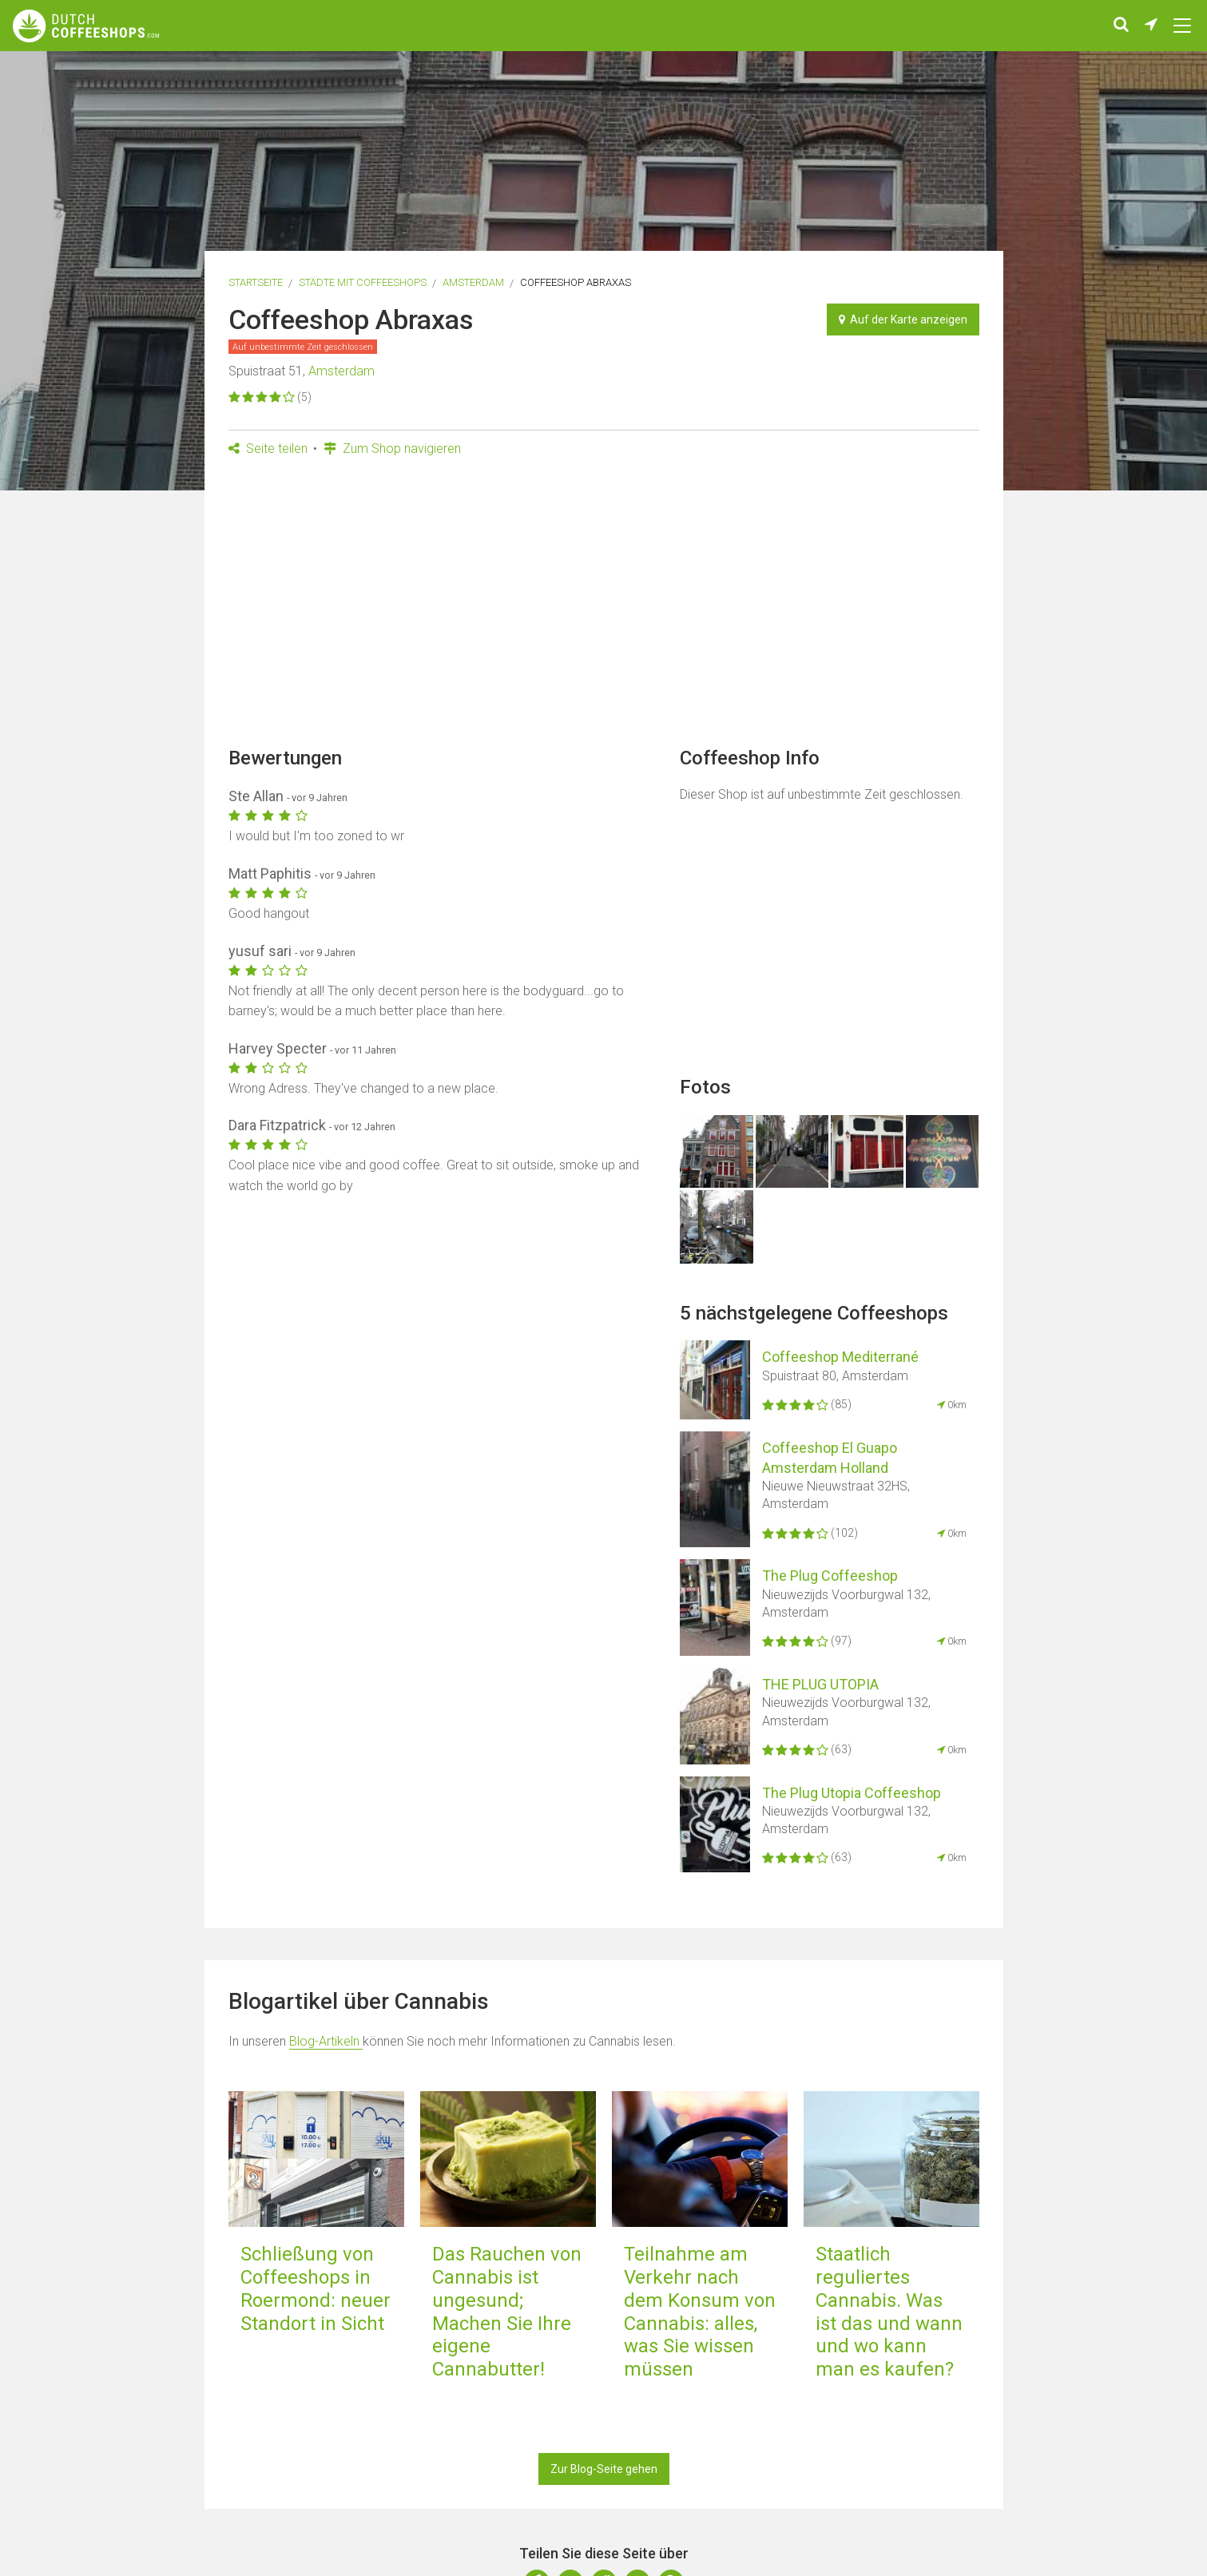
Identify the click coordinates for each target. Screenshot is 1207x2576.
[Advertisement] (603, 607)
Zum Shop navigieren (392, 448)
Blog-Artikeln (326, 2041)
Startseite (255, 282)
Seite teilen (268, 448)
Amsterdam (473, 282)
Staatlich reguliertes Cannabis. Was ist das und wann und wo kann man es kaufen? (889, 2311)
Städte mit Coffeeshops (363, 282)
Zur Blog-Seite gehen (603, 2469)
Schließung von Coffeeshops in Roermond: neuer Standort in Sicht (315, 2288)
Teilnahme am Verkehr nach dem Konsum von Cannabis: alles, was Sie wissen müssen (700, 2311)
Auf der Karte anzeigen (903, 319)
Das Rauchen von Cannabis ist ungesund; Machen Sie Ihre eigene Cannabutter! (507, 2311)
